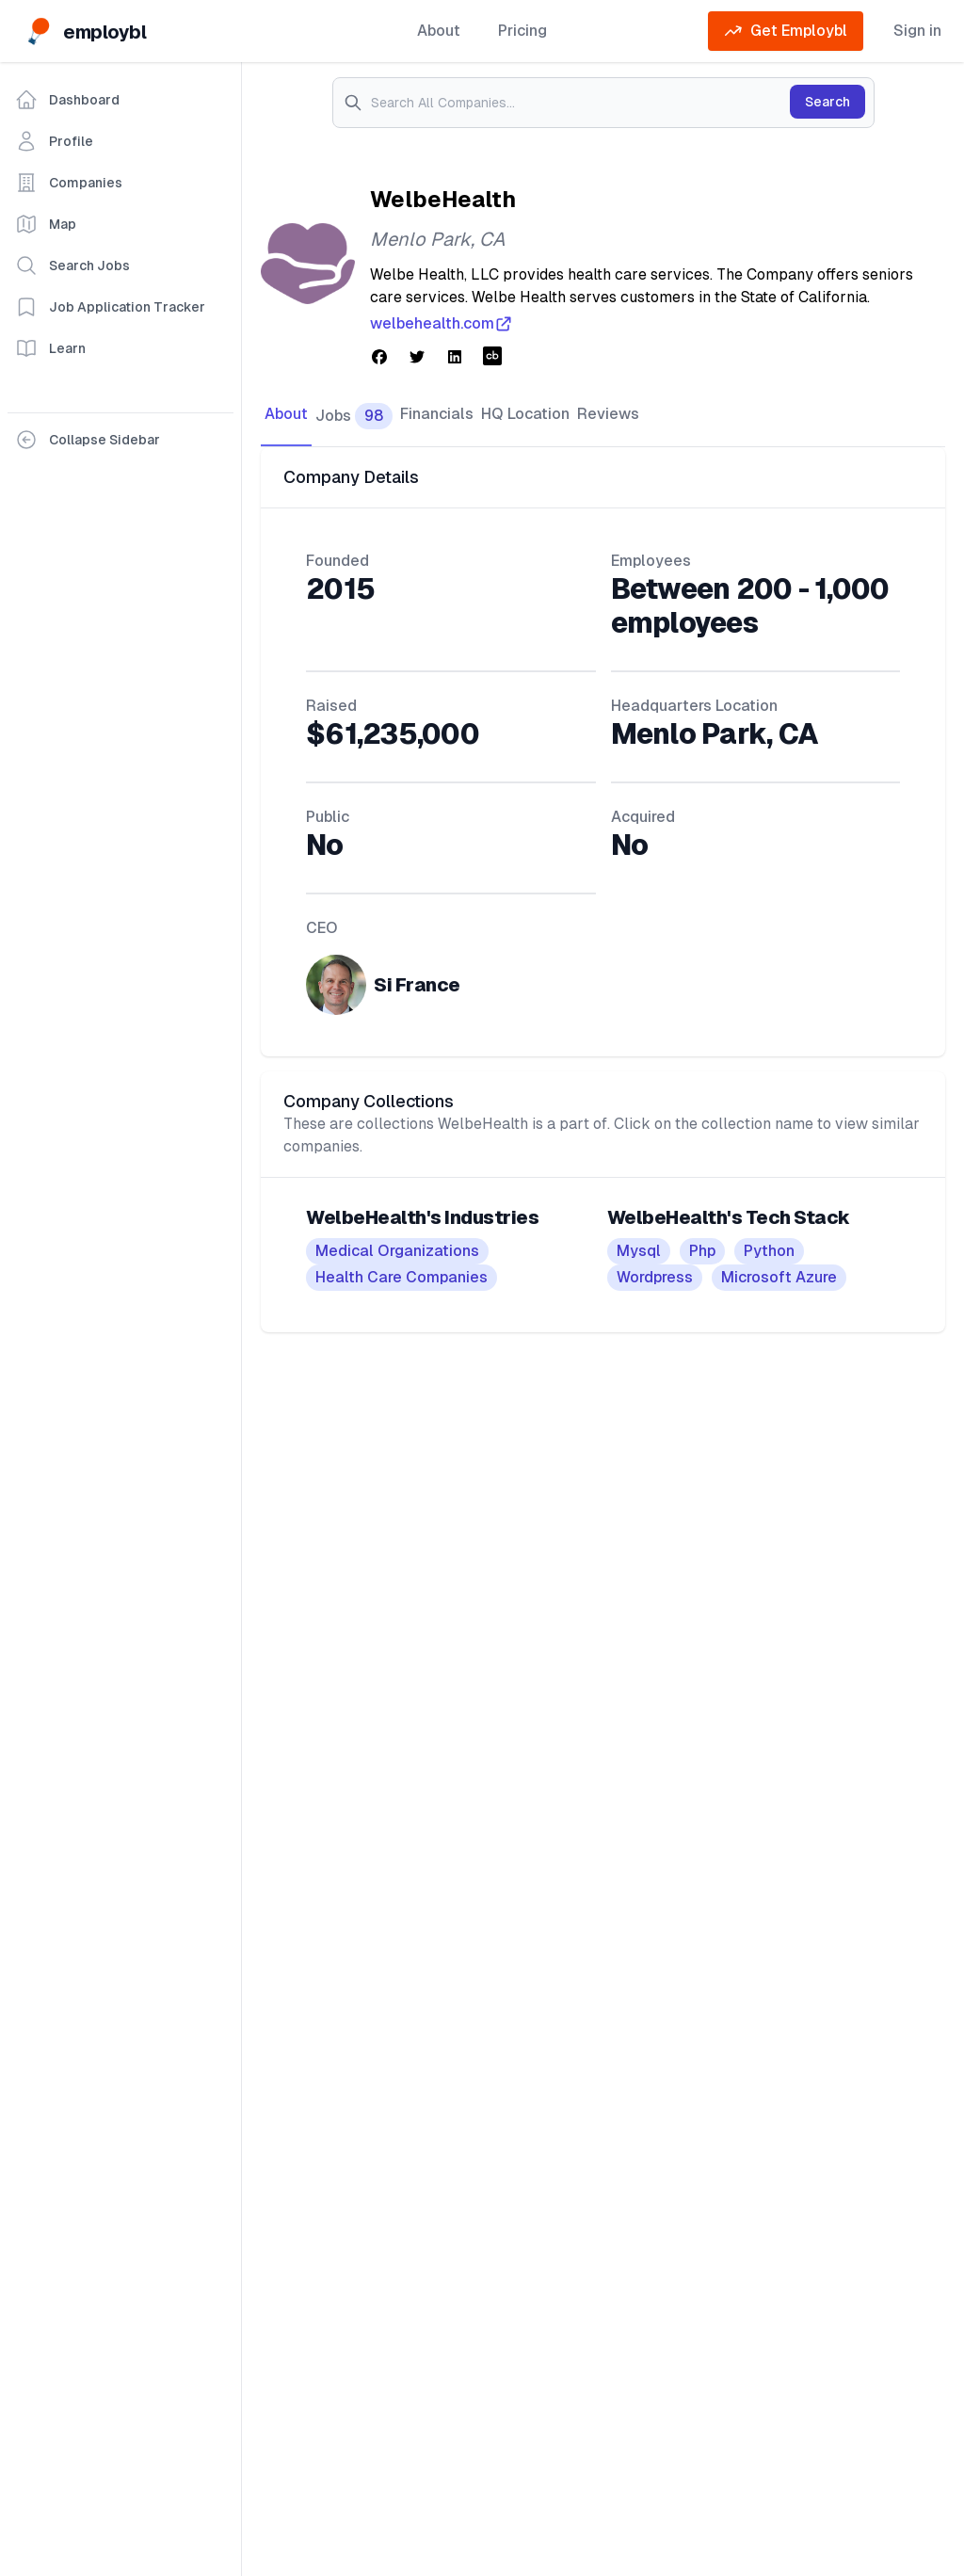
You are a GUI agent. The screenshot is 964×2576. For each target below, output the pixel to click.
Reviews (608, 414)
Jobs (354, 416)
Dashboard (67, 100)
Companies (68, 182)
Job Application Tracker (110, 307)
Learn (50, 348)
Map (45, 224)
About (438, 31)
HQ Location (525, 414)
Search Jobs (72, 265)
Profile (54, 141)
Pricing (522, 31)
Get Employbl (785, 31)
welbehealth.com (441, 323)
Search (827, 101)
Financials (437, 414)
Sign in (917, 31)
